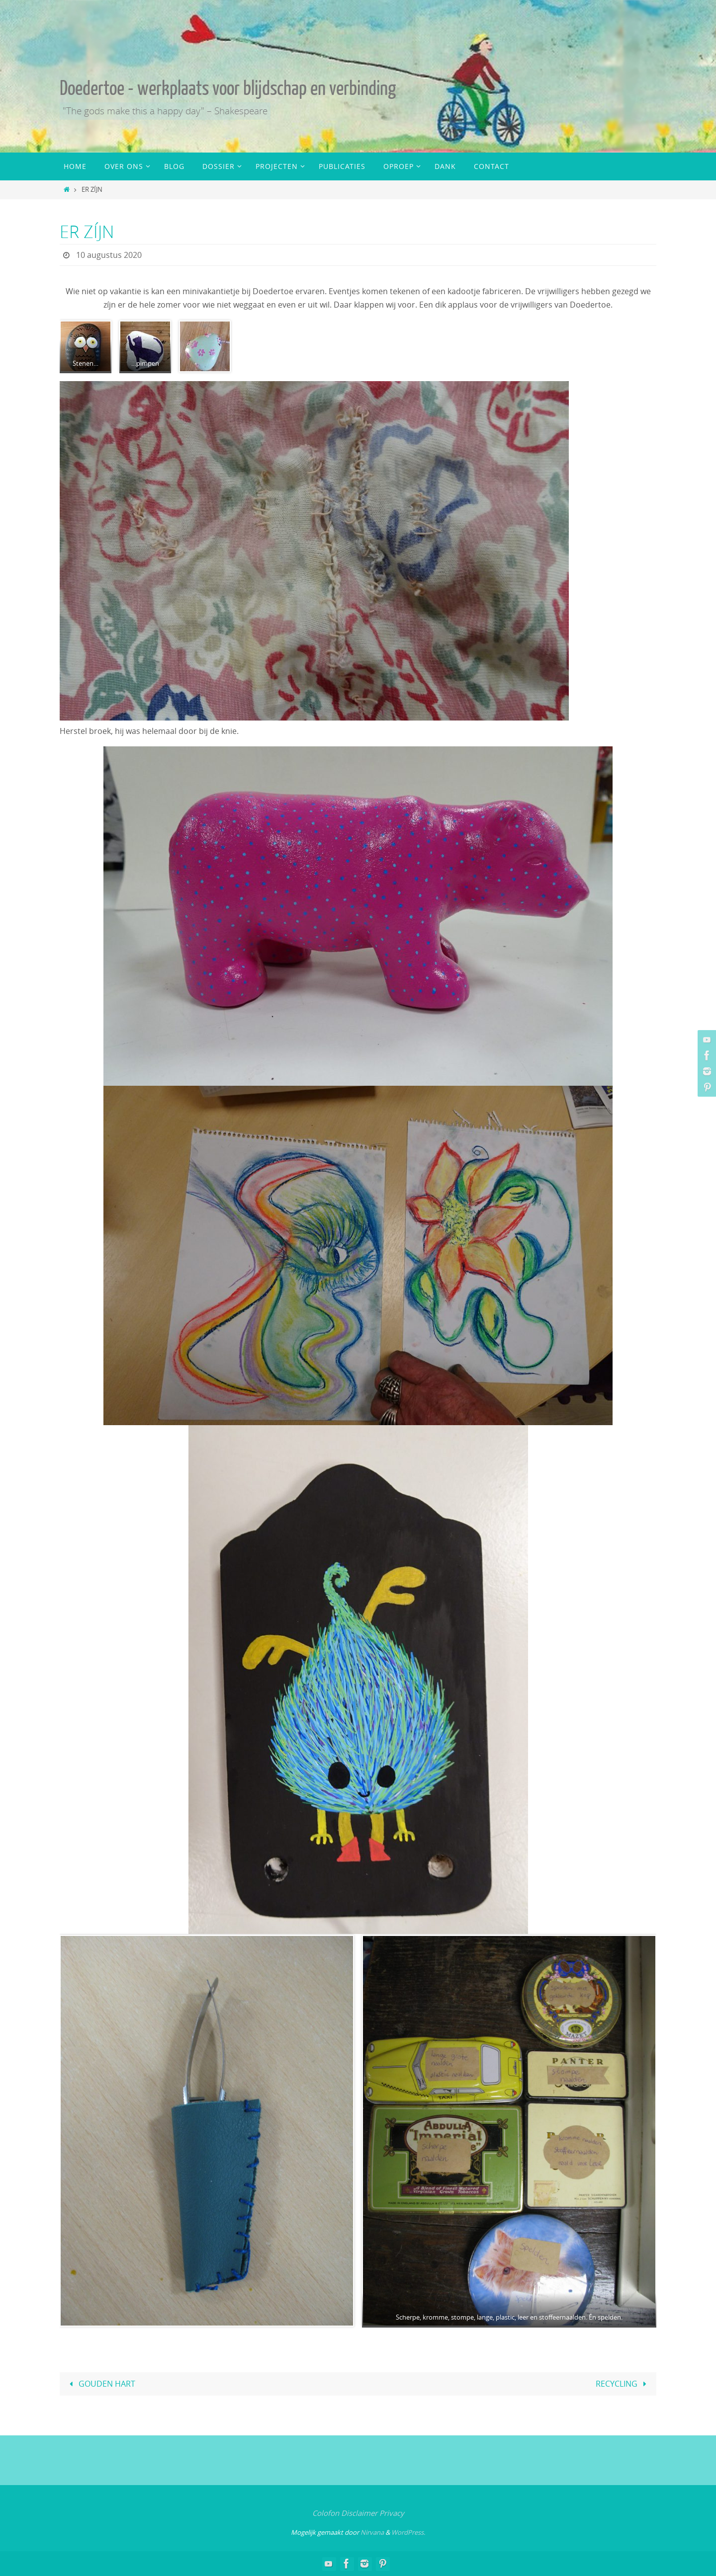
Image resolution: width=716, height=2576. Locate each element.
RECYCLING (623, 2383)
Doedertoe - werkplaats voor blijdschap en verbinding (228, 88)
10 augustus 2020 (109, 254)
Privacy (391, 2513)
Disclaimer (359, 2513)
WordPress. (408, 2532)
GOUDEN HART (100, 2383)
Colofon (325, 2513)
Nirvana (372, 2532)
